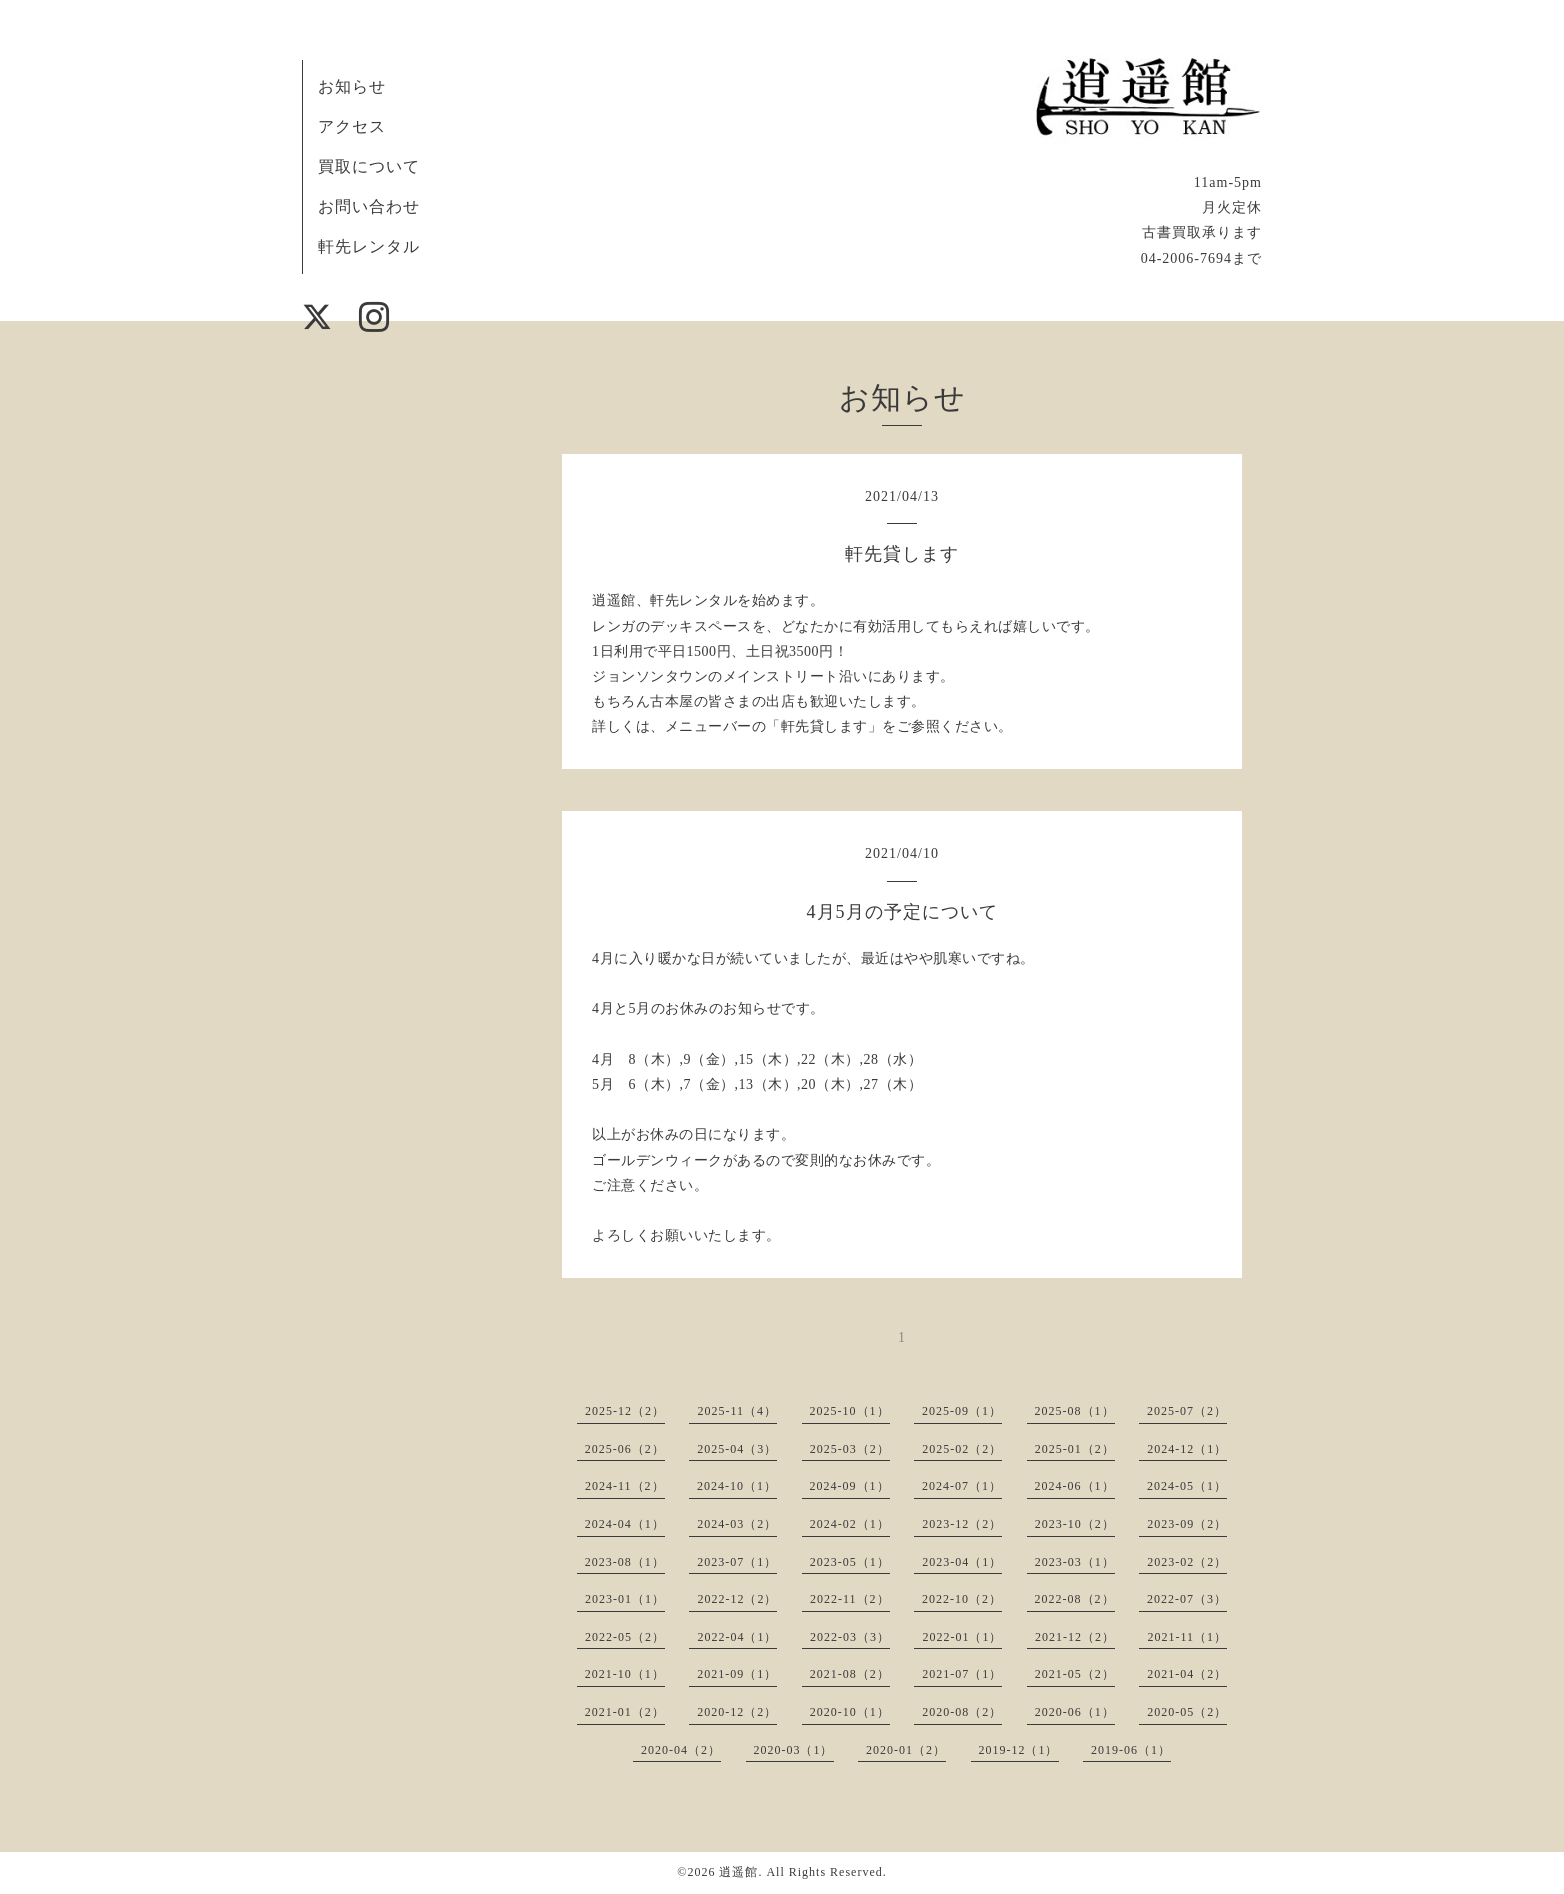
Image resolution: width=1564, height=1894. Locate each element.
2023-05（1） (850, 1562)
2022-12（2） (737, 1599)
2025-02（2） (962, 1449)
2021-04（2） (1187, 1674)
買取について (369, 166)
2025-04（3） (737, 1449)
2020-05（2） (1187, 1712)
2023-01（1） (625, 1599)
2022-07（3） (1187, 1599)
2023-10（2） (1075, 1524)
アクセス (352, 126)
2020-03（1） (794, 1750)
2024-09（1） (850, 1486)
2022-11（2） (850, 1599)
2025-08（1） (1075, 1411)
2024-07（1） (962, 1486)
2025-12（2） (625, 1411)
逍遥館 (738, 1872)
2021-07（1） (962, 1674)
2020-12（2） (737, 1712)
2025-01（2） (1075, 1449)
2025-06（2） (625, 1449)
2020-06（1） (1075, 1712)
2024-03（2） (737, 1524)
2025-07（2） (1187, 1411)
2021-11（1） (1187, 1637)
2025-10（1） (850, 1411)
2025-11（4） (737, 1411)
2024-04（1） (625, 1524)
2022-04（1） (737, 1637)
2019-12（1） (1019, 1750)
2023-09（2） (1187, 1524)
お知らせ (352, 86)
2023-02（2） (1187, 1562)
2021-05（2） (1075, 1674)
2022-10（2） (962, 1599)
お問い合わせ (369, 206)
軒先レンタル (369, 246)
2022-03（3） (850, 1637)
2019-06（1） (1131, 1750)
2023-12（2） (962, 1524)
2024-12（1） (1187, 1449)
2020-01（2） (906, 1750)
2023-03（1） (1075, 1562)
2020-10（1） (850, 1712)
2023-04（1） (962, 1562)
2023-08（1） (625, 1562)
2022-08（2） (1075, 1599)
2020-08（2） (962, 1712)
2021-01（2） (625, 1712)
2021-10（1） (625, 1674)
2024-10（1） (737, 1486)
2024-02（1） (850, 1524)
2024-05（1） (1187, 1486)
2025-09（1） (962, 1411)
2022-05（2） (625, 1637)
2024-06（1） (1075, 1486)
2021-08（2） (850, 1674)
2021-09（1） (737, 1674)
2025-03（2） (850, 1449)
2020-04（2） (681, 1750)
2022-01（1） (962, 1637)
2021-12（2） (1075, 1637)
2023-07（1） (737, 1562)
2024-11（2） (625, 1486)
